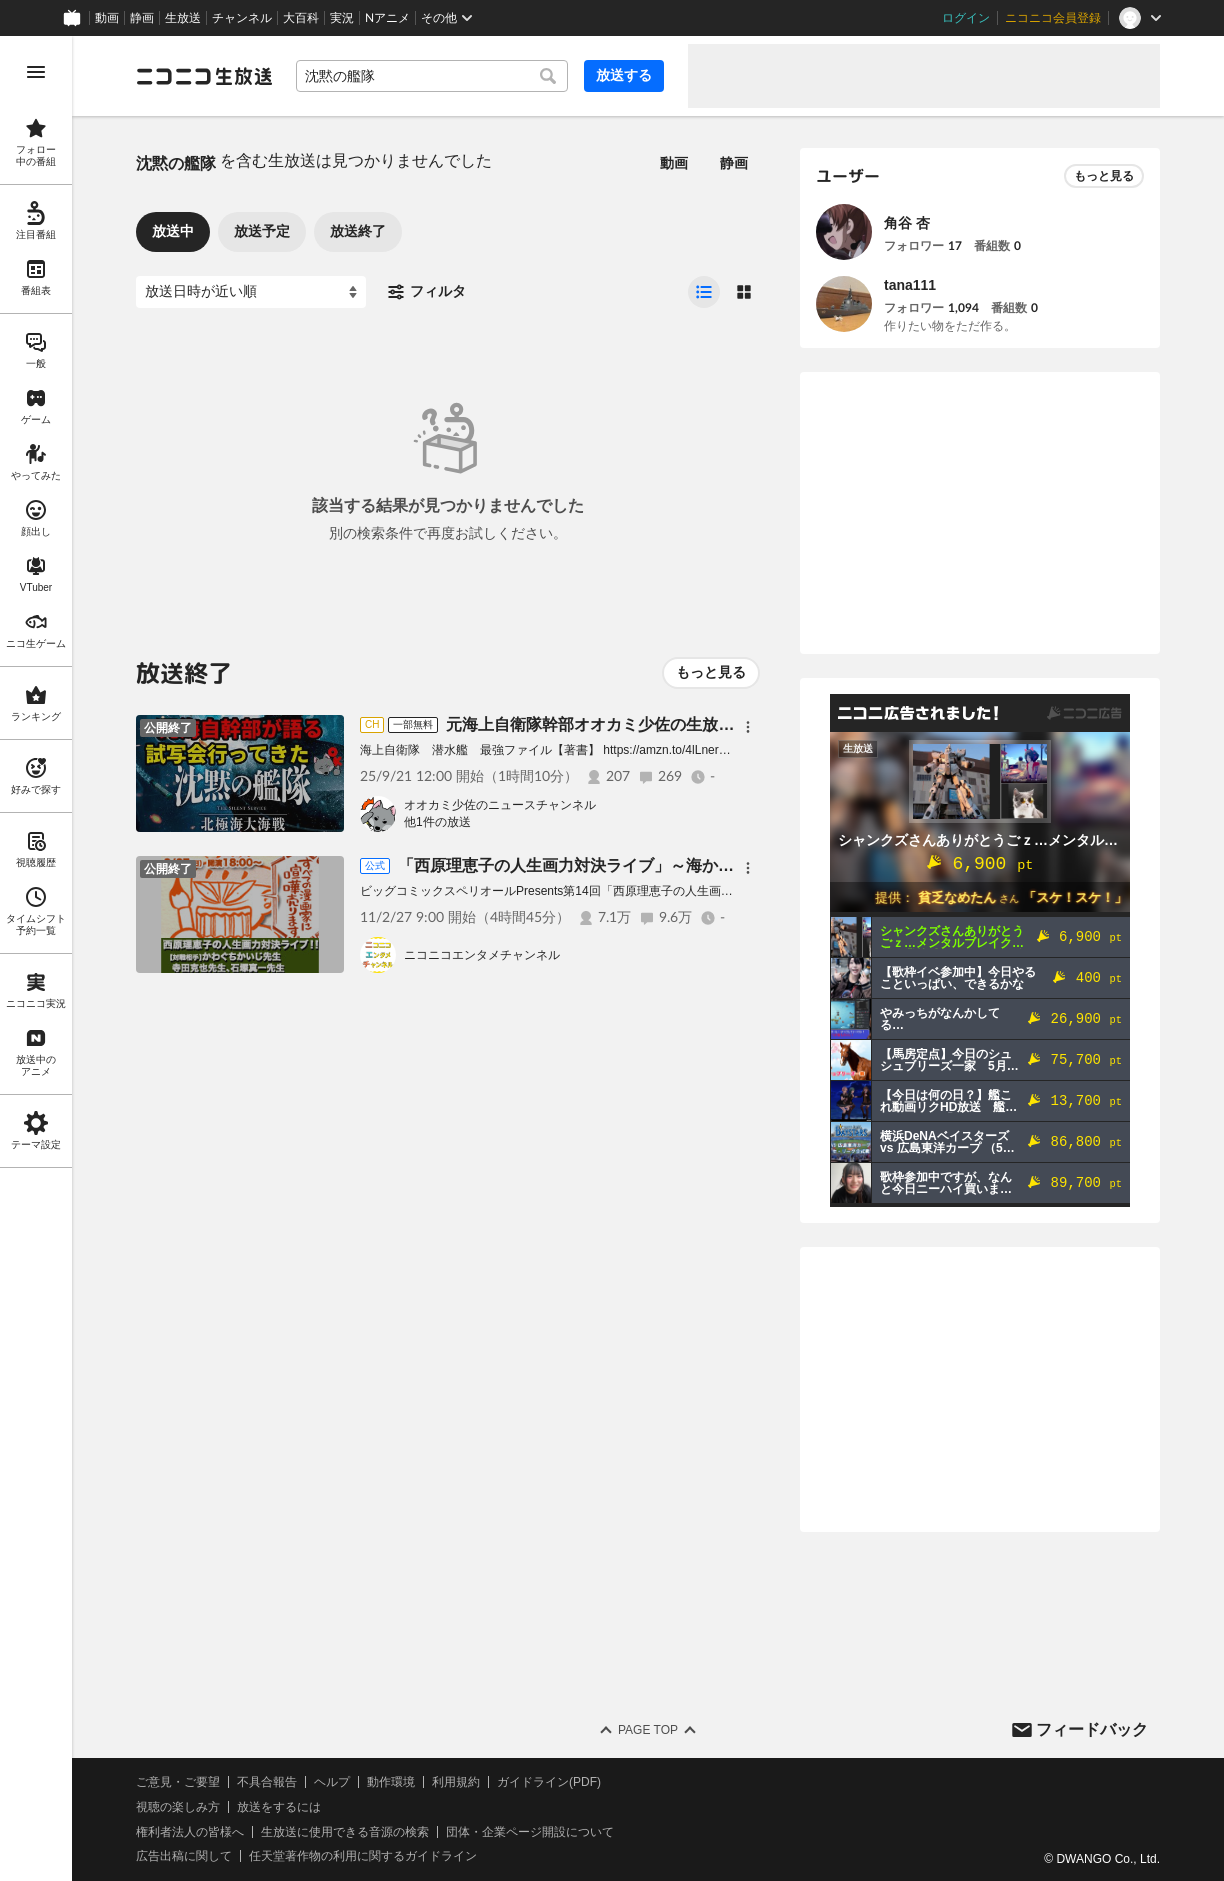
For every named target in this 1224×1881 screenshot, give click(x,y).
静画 (142, 18)
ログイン (966, 18)
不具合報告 (267, 1782)
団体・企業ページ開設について (530, 1832)
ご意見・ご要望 (178, 1782)
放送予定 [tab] (262, 231)
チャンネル (242, 18)
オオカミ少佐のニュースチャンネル (500, 805)
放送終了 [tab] (358, 231)
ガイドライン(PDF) (549, 1782)
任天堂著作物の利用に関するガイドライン (363, 1856)
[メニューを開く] (36, 72)
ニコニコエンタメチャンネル (482, 955)
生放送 (183, 18)
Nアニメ (387, 18)
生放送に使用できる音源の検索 (345, 1832)
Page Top (648, 1730)
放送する (624, 75)
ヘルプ (332, 1782)
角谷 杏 (907, 223)
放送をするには (279, 1807)
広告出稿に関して (184, 1856)
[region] (36, 958)
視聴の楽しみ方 (178, 1807)
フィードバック (1092, 1729)
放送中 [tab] (173, 231)
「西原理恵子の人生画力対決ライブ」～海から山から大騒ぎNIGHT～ (647, 865)
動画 (107, 18)
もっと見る (711, 672)
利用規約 (456, 1782)
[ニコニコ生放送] (204, 76)
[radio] (704, 292)
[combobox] (432, 76)
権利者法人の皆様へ (190, 1832)
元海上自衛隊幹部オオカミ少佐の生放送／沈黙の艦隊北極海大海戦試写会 (710, 724)
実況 (342, 18)
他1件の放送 (437, 822)
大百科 (301, 18)
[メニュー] (748, 727)
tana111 (910, 285)
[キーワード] (432, 76)
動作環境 (391, 1782)
